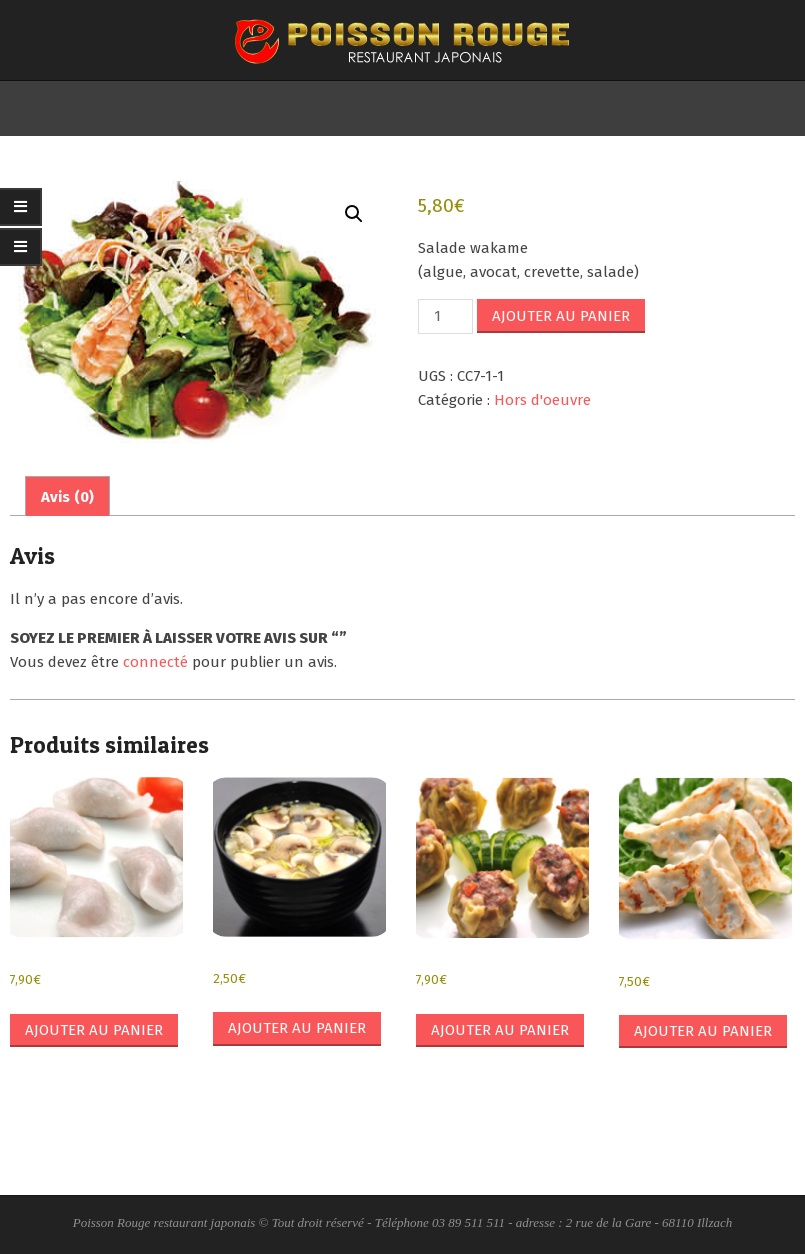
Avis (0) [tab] (67, 497)
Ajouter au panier (561, 316)
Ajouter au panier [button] (94, 1030)
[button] (354, 214)
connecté (155, 662)
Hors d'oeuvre (542, 400)
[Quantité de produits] (445, 316)
